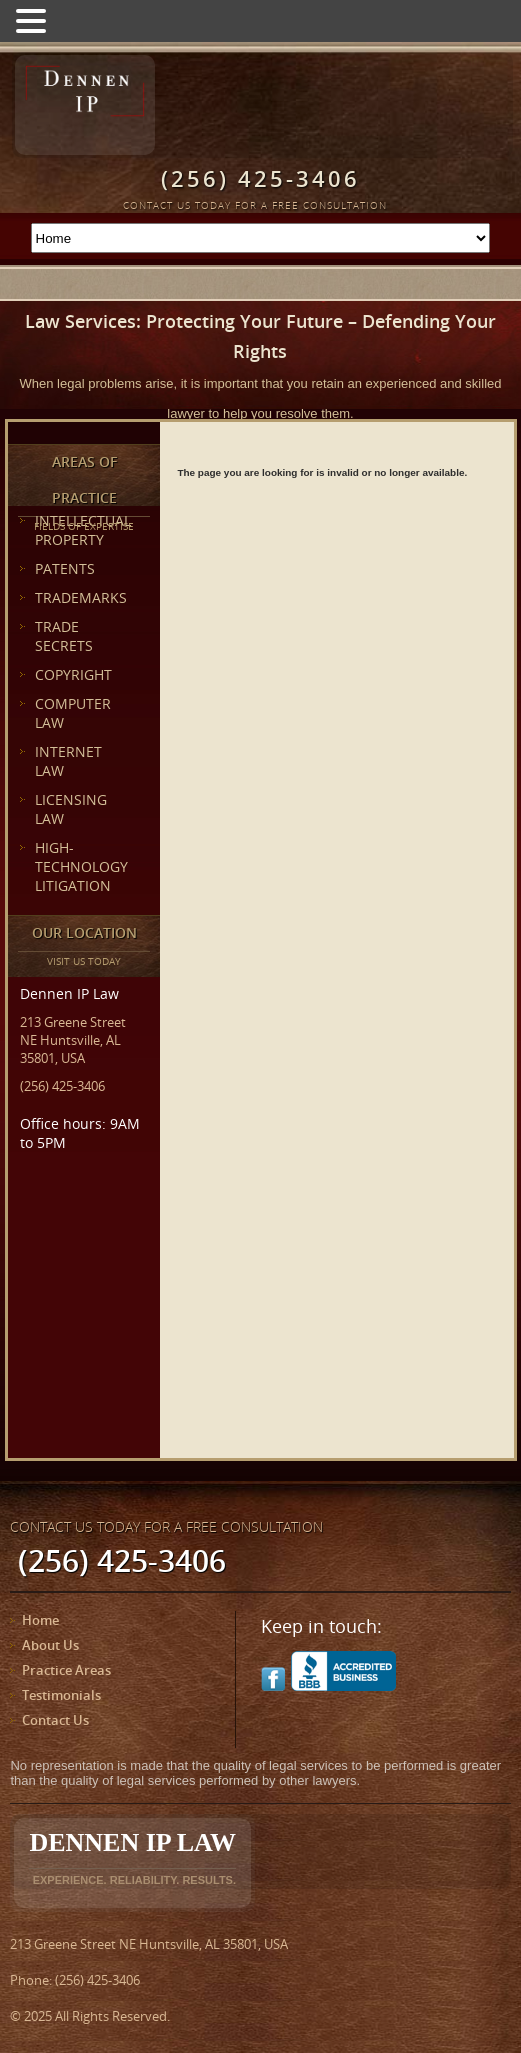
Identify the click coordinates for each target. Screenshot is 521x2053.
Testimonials (61, 1695)
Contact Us (55, 1720)
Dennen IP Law (132, 1857)
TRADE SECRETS (64, 636)
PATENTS (65, 568)
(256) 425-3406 (62, 1086)
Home (40, 1620)
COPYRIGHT (73, 674)
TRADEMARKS (81, 597)
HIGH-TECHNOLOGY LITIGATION (81, 866)
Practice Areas (66, 1670)
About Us (50, 1645)
